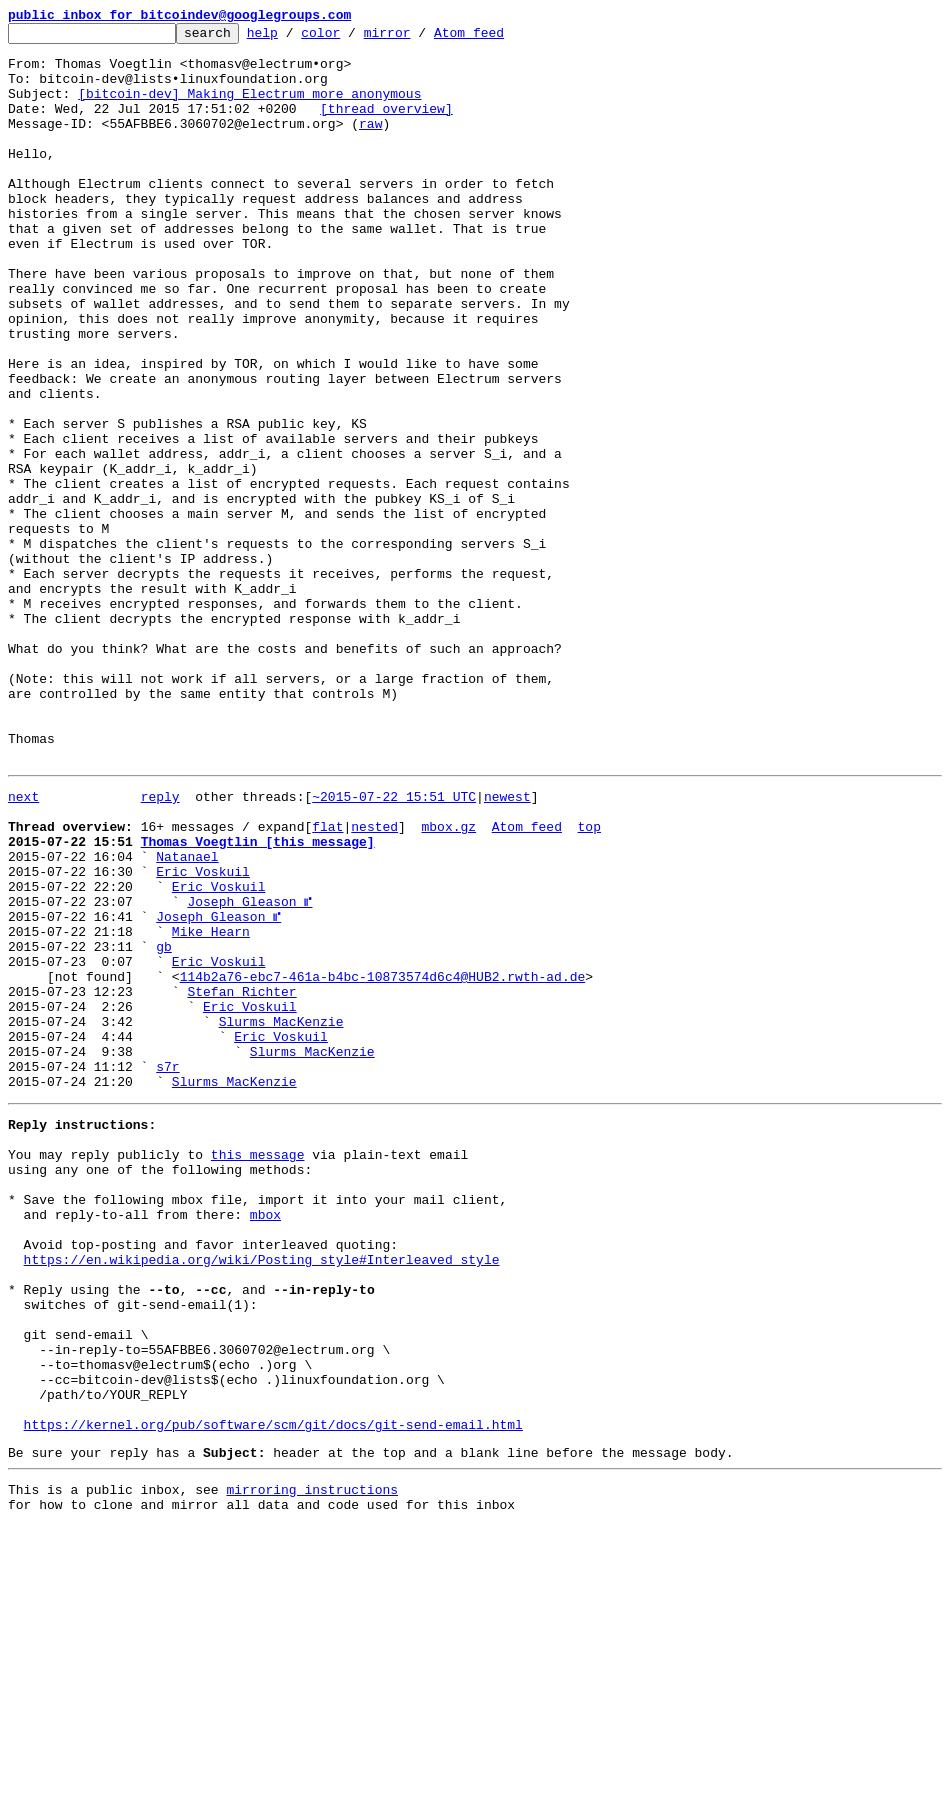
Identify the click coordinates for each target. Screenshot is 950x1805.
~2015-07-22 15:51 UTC (394, 946)
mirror (418, 38)
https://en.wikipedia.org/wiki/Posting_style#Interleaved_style (262, 1496)
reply (160, 946)
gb (164, 1126)
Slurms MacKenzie (281, 1216)
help (293, 38)
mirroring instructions (312, 1765)
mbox (265, 1442)
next (23, 946)
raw (370, 144)
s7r (167, 1270)
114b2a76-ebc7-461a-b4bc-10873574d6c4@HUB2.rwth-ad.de (383, 1162)
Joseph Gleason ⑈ (249, 1072)
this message (258, 1370)
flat (327, 982)
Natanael (187, 1018)
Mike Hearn (211, 1108)
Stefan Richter (241, 1180)
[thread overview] (386, 126)
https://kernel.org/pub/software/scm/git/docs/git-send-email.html (273, 1694)
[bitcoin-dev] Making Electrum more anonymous (249, 108)
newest (507, 946)
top (588, 982)
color (351, 38)
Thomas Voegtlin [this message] (258, 1000)
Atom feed (500, 38)
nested (374, 982)
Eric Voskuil (203, 1036)
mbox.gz (448, 982)
